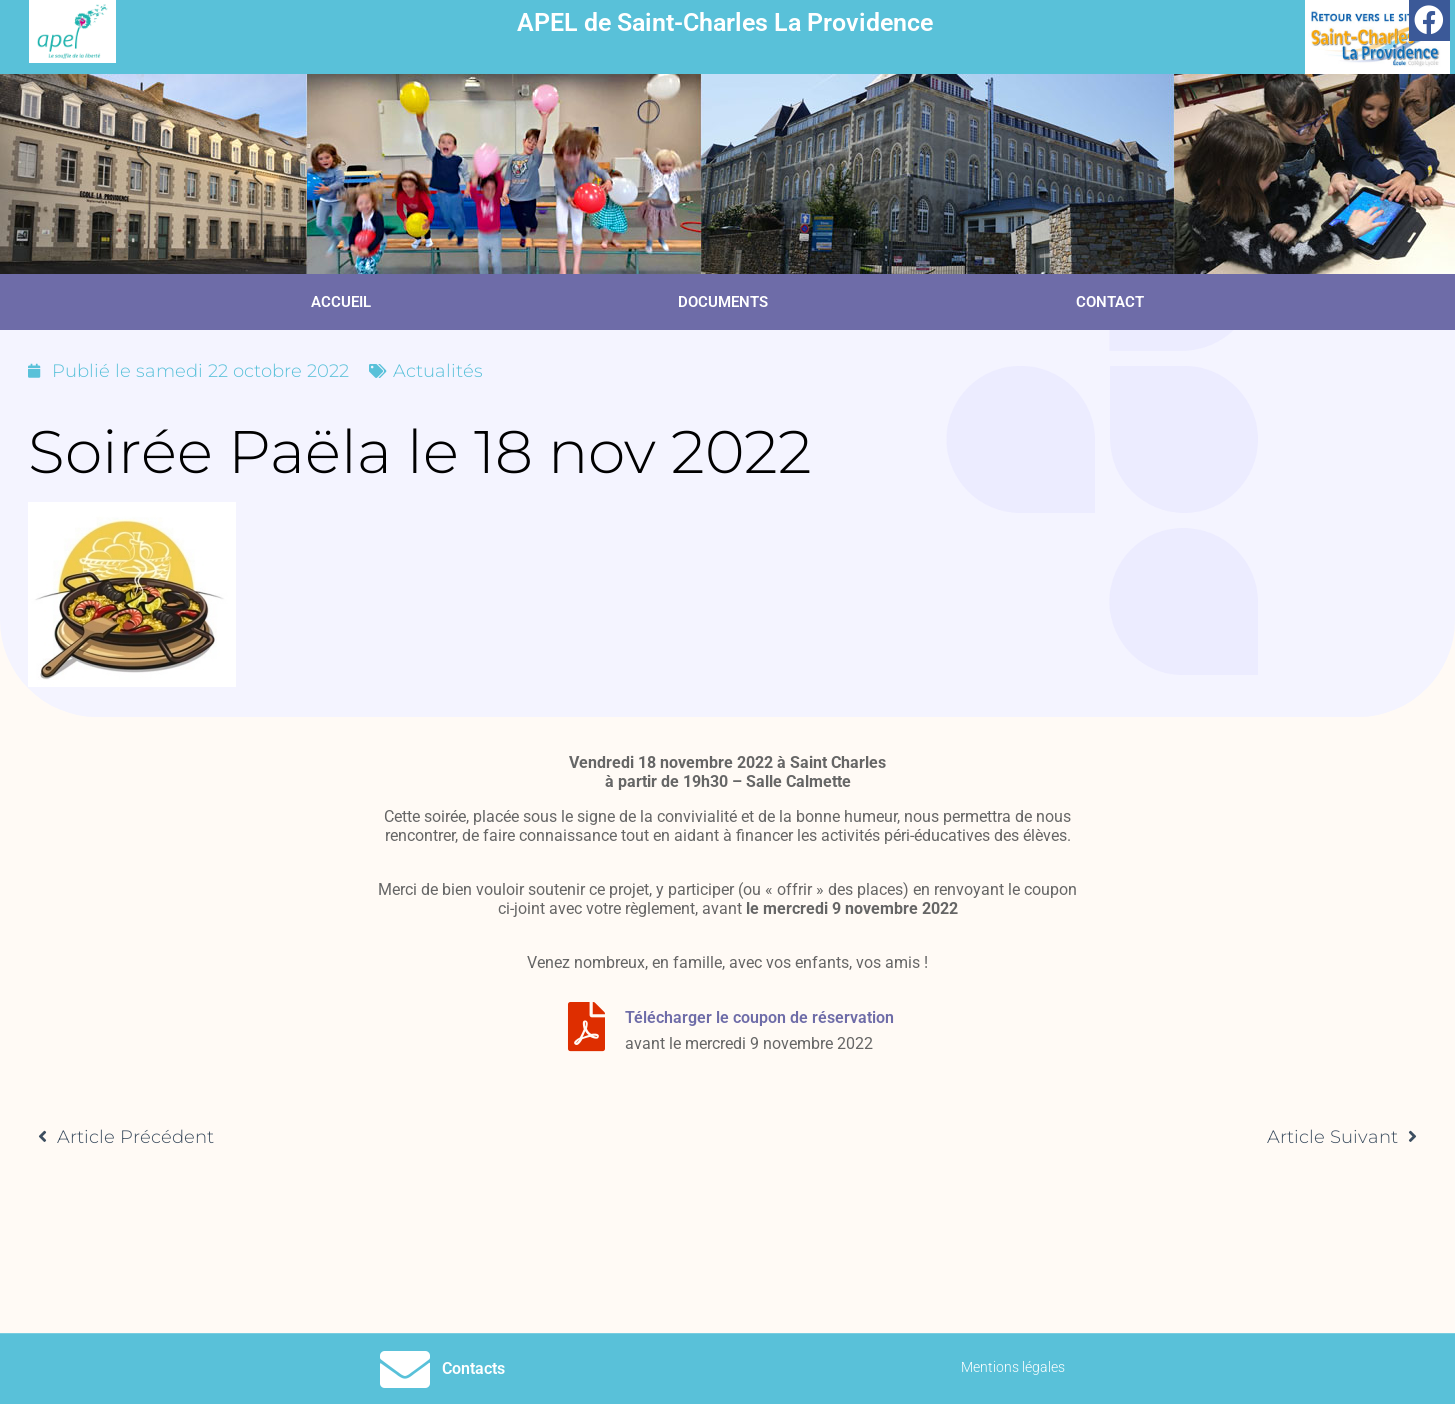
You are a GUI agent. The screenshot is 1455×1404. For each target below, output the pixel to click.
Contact (1110, 302)
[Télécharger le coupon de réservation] (586, 1026)
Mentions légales (1013, 1367)
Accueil (341, 302)
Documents (723, 302)
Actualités (438, 371)
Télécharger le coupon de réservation (759, 1017)
